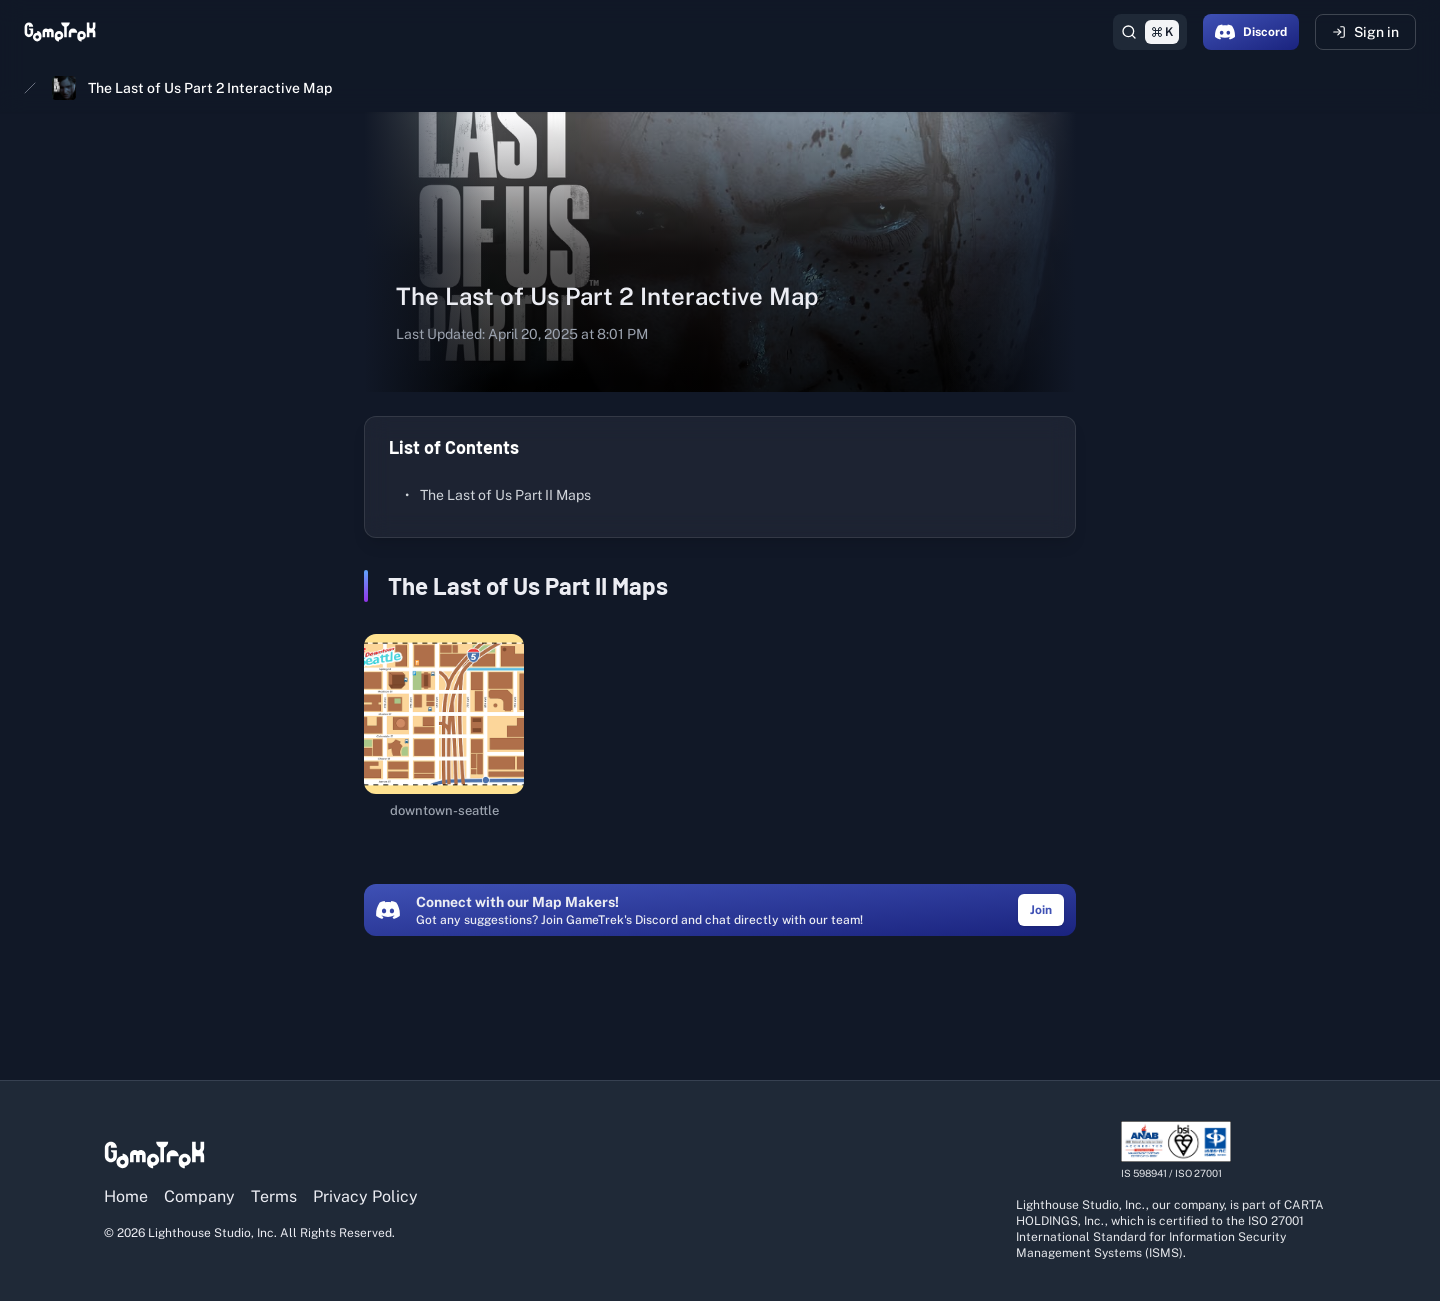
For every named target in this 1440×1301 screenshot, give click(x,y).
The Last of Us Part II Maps (498, 495)
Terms (274, 1196)
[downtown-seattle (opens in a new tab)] (444, 727)
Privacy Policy (365, 1196)
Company (199, 1196)
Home (126, 1196)
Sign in (1365, 32)
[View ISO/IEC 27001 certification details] (1176, 1151)
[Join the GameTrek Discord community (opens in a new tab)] (1041, 908)
